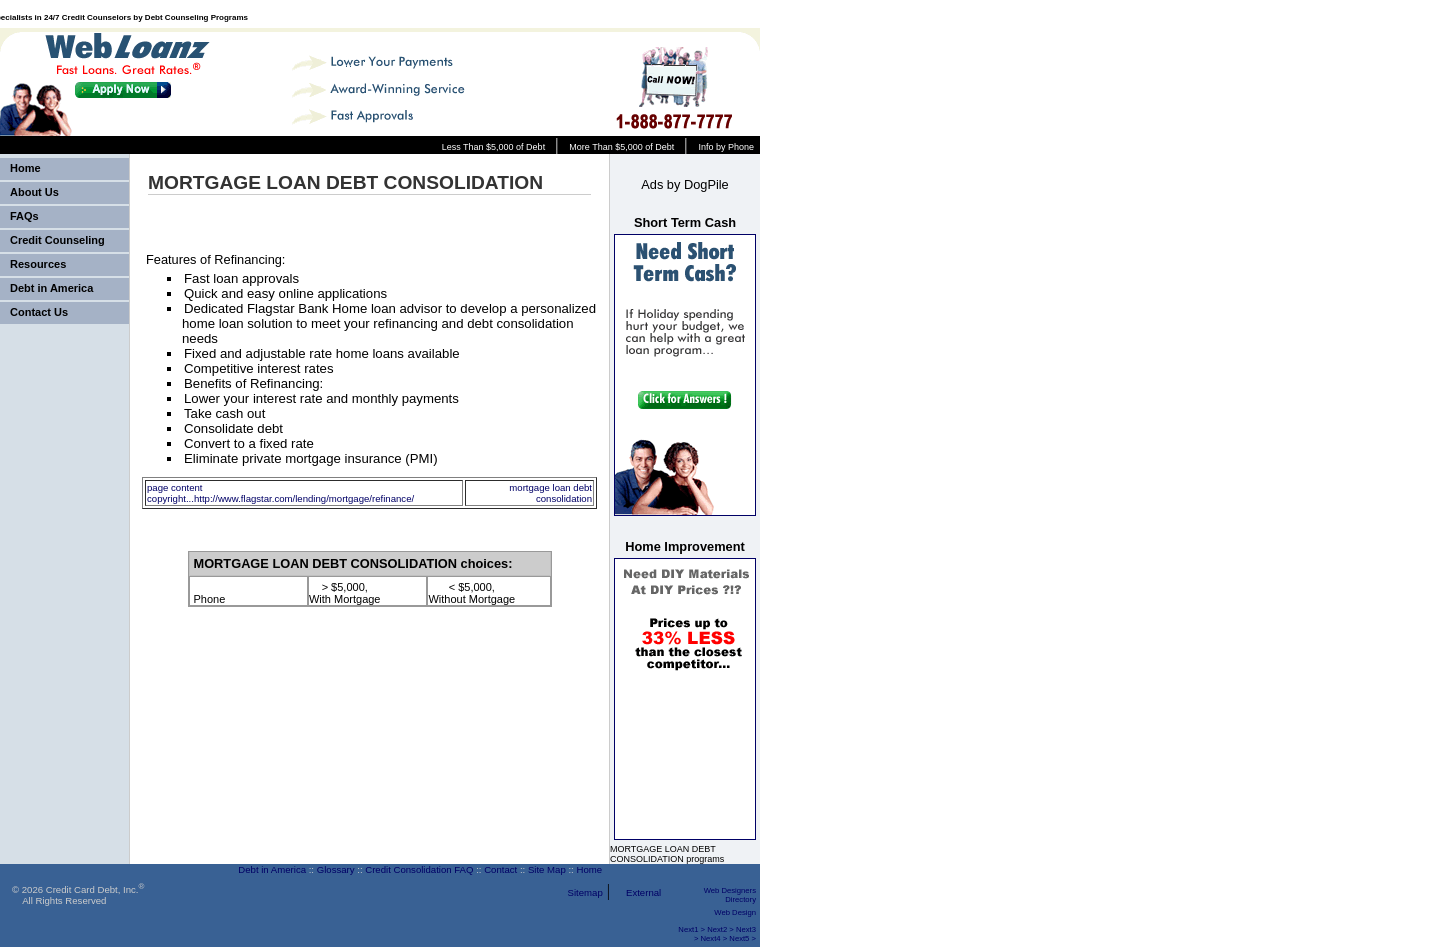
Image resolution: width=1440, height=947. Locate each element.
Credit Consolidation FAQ (419, 869)
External (643, 892)
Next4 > (714, 938)
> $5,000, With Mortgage (345, 593)
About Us (34, 192)
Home (25, 168)
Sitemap (585, 892)
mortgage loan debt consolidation (550, 493)
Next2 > (720, 929)
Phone (210, 593)
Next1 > (691, 929)
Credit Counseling (57, 240)
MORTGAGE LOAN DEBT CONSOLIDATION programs (667, 854)
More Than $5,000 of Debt (621, 147)
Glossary (336, 869)
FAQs (24, 216)
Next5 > (742, 938)
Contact (500, 869)
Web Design (735, 912)
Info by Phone (726, 147)
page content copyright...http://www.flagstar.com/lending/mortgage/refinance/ (280, 493)
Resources (38, 264)
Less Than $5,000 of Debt (493, 147)
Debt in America (51, 288)
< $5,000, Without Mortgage (471, 593)
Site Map (547, 869)
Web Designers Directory (730, 895)
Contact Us (39, 312)
